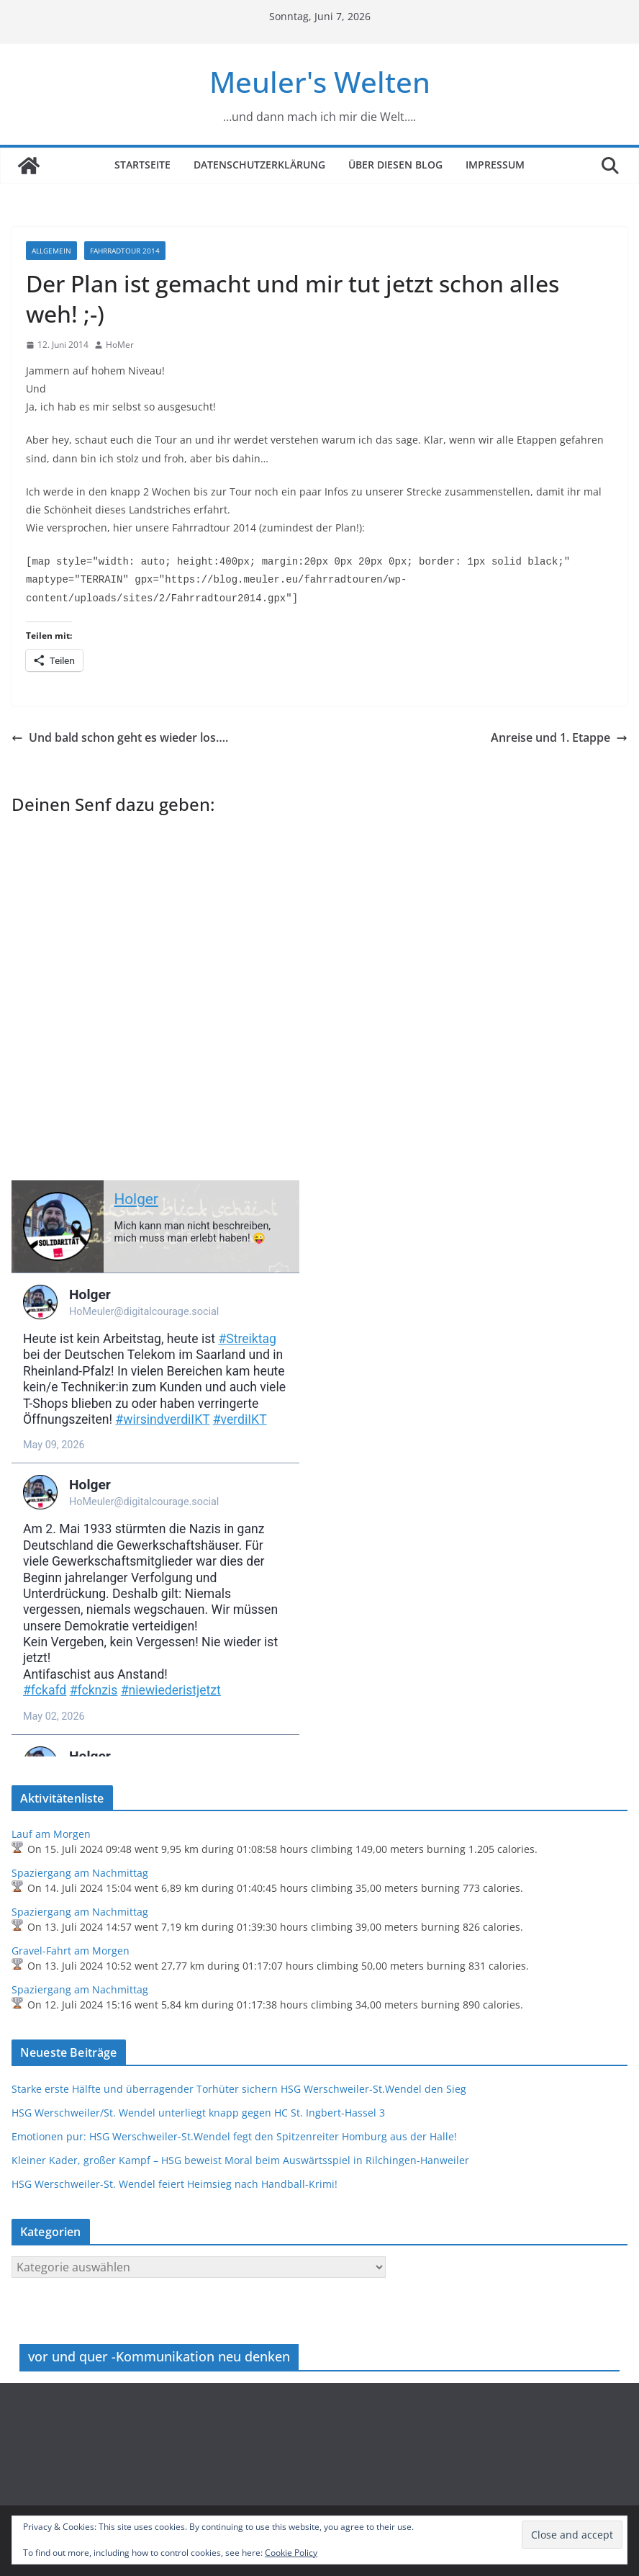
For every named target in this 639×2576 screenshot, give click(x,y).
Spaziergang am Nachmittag (80, 1873)
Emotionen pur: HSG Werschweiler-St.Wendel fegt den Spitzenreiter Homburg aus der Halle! (234, 2136)
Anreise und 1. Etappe (559, 737)
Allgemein (51, 251)
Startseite (142, 164)
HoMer (120, 344)
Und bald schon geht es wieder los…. (120, 737)
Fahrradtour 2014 (125, 251)
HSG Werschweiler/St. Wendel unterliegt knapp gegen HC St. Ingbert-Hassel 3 (198, 2112)
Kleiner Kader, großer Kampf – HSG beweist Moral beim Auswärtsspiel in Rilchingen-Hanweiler (240, 2160)
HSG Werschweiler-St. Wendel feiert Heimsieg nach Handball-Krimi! (174, 2184)
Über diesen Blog (395, 164)
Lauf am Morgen (51, 1834)
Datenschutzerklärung (259, 164)
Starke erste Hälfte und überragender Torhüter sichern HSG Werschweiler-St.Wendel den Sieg (239, 2089)
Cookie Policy (291, 2552)
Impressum (495, 164)
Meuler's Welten (319, 82)
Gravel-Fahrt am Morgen (71, 1950)
